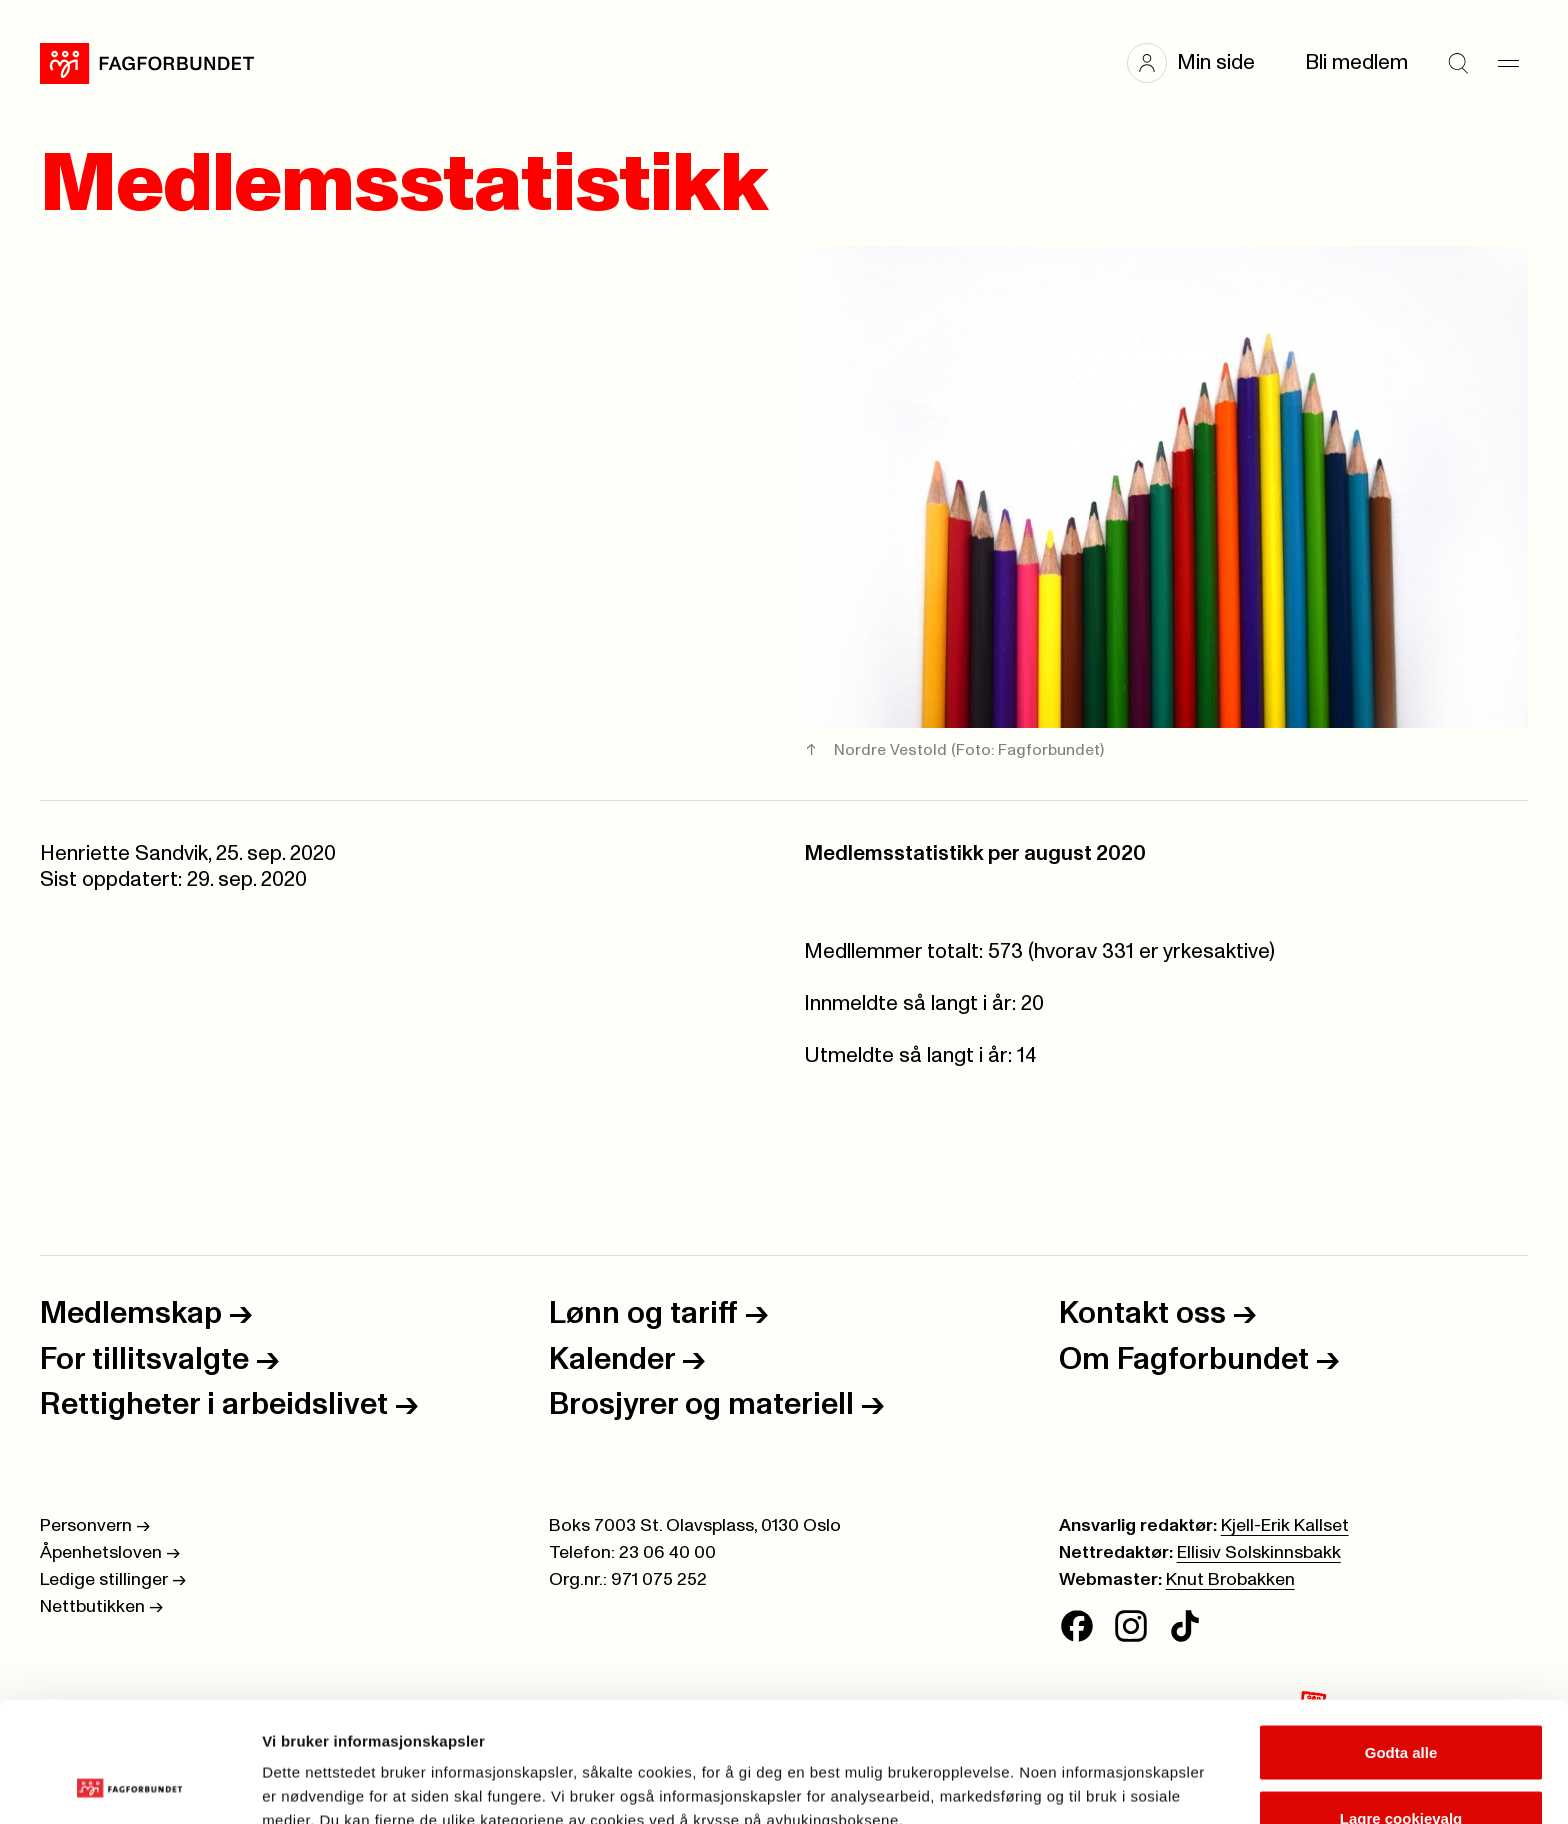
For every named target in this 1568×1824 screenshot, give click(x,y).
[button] (1201, 63)
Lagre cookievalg (1401, 1705)
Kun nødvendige (1401, 1770)
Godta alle (1401, 1639)
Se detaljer (1075, 1772)
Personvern (95, 1526)
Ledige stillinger (113, 1580)
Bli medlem (1356, 62)
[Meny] (1508, 63)
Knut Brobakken (1230, 1580)
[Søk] (1458, 63)
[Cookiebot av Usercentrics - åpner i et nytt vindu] (129, 1785)
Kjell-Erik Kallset (1285, 1526)
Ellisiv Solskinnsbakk (1259, 1553)
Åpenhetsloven (110, 1553)
